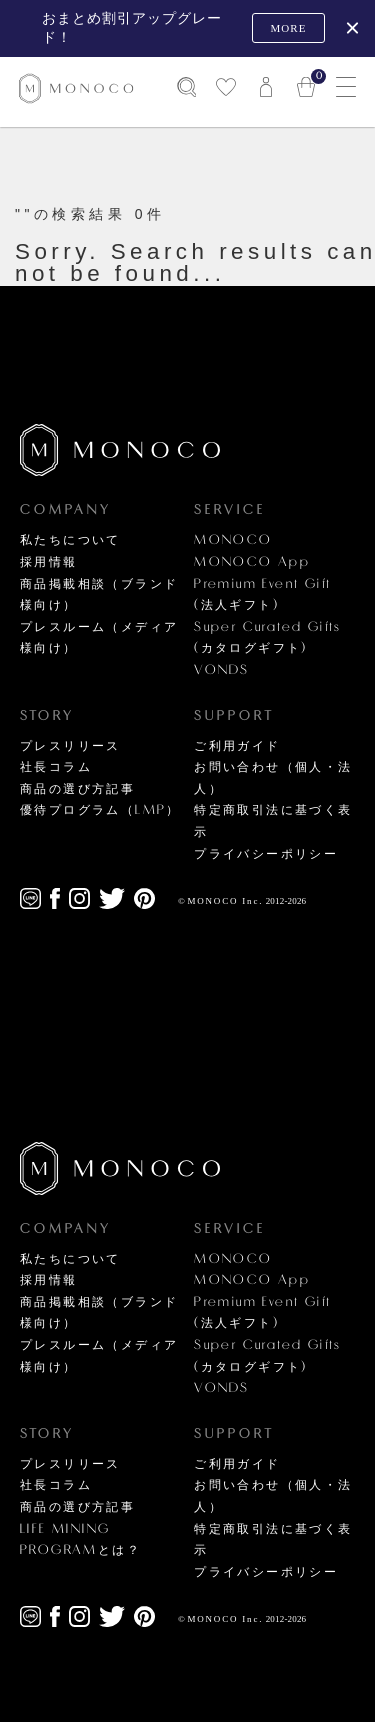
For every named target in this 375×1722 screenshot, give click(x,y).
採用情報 (49, 562)
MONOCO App (252, 562)
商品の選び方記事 (77, 789)
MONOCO (233, 540)
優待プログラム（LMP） (100, 810)
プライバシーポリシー (266, 854)
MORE (288, 28)
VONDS (221, 670)
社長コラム (56, 767)
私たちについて (70, 540)
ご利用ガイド (237, 746)
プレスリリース (70, 746)
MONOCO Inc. (225, 901)
